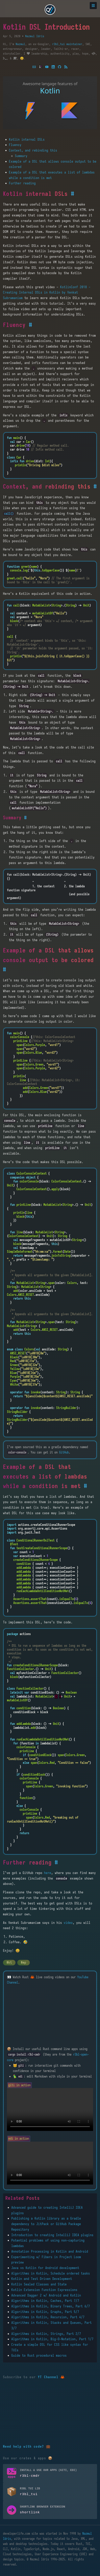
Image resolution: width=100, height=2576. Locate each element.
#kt (9, 1962)
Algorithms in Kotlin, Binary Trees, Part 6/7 (50, 2306)
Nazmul (20, 44)
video (68, 1922)
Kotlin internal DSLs (27, 139)
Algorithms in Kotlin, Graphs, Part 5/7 (45, 2312)
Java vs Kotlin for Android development (45, 2268)
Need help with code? (23, 2446)
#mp (23, 1962)
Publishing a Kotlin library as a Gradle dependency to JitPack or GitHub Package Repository (46, 2223)
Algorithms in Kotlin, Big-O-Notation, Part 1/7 (52, 2339)
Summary (21, 156)
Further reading (22, 183)
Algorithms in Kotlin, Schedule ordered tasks (50, 2273)
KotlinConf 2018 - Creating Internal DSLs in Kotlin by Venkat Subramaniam (46, 292)
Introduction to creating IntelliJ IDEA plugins (52, 2235)
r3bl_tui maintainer (67, 44)
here (47, 1873)
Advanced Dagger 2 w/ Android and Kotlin (46, 2295)
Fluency (15, 145)
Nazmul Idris (34, 36)
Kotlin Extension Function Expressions (44, 2290)
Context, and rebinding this (33, 150)
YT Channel (48, 2377)
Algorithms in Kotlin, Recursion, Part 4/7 (48, 2317)
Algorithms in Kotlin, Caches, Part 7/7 (45, 2300)
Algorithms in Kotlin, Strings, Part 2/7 (46, 2334)
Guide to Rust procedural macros (39, 2355)
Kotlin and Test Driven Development (41, 2279)
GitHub (64, 1452)
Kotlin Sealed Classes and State (39, 2284)
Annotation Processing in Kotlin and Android (49, 2251)
